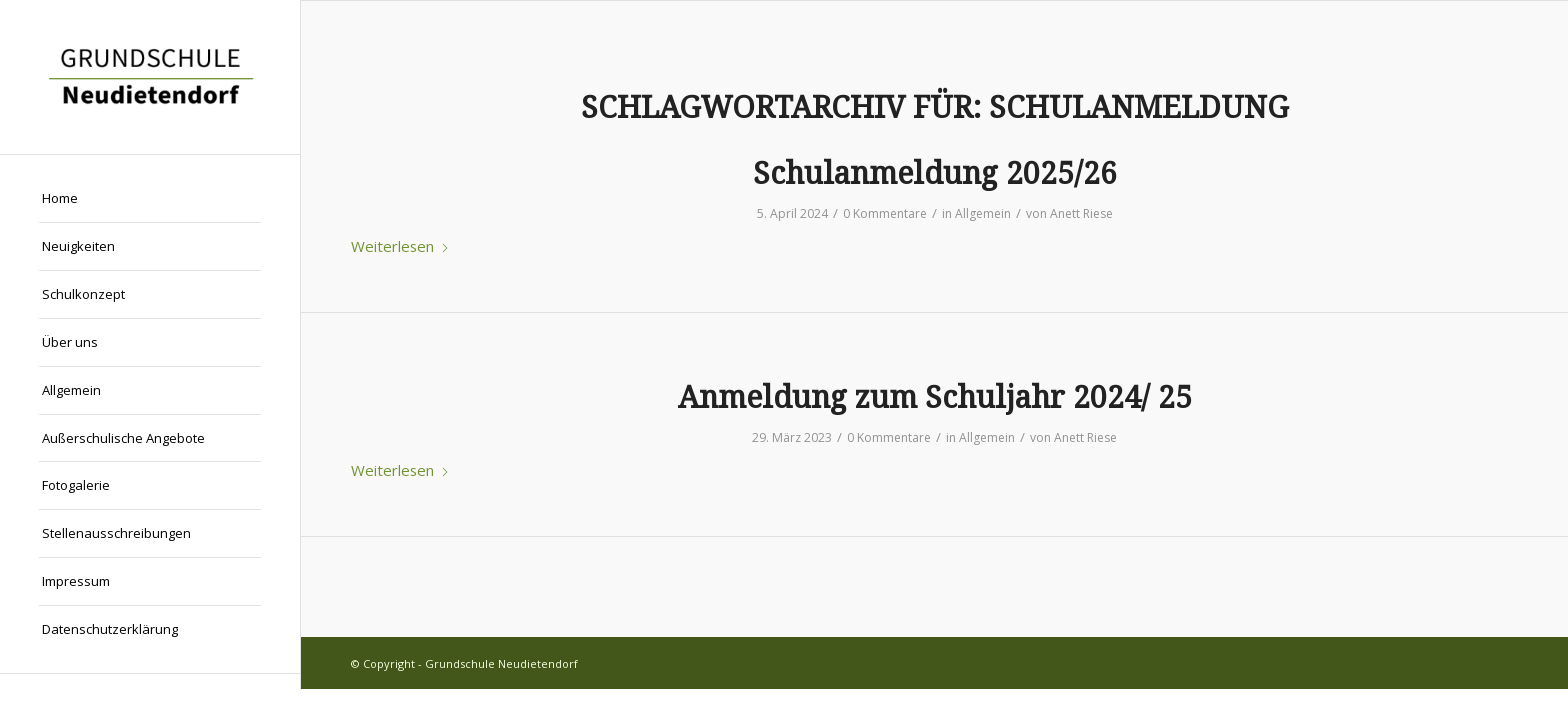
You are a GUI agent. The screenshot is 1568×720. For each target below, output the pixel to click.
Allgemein (983, 213)
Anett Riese (1081, 213)
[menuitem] (150, 199)
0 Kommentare (885, 213)
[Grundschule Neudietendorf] (150, 77)
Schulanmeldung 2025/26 (935, 173)
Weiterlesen (400, 246)
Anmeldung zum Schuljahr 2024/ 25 (935, 397)
